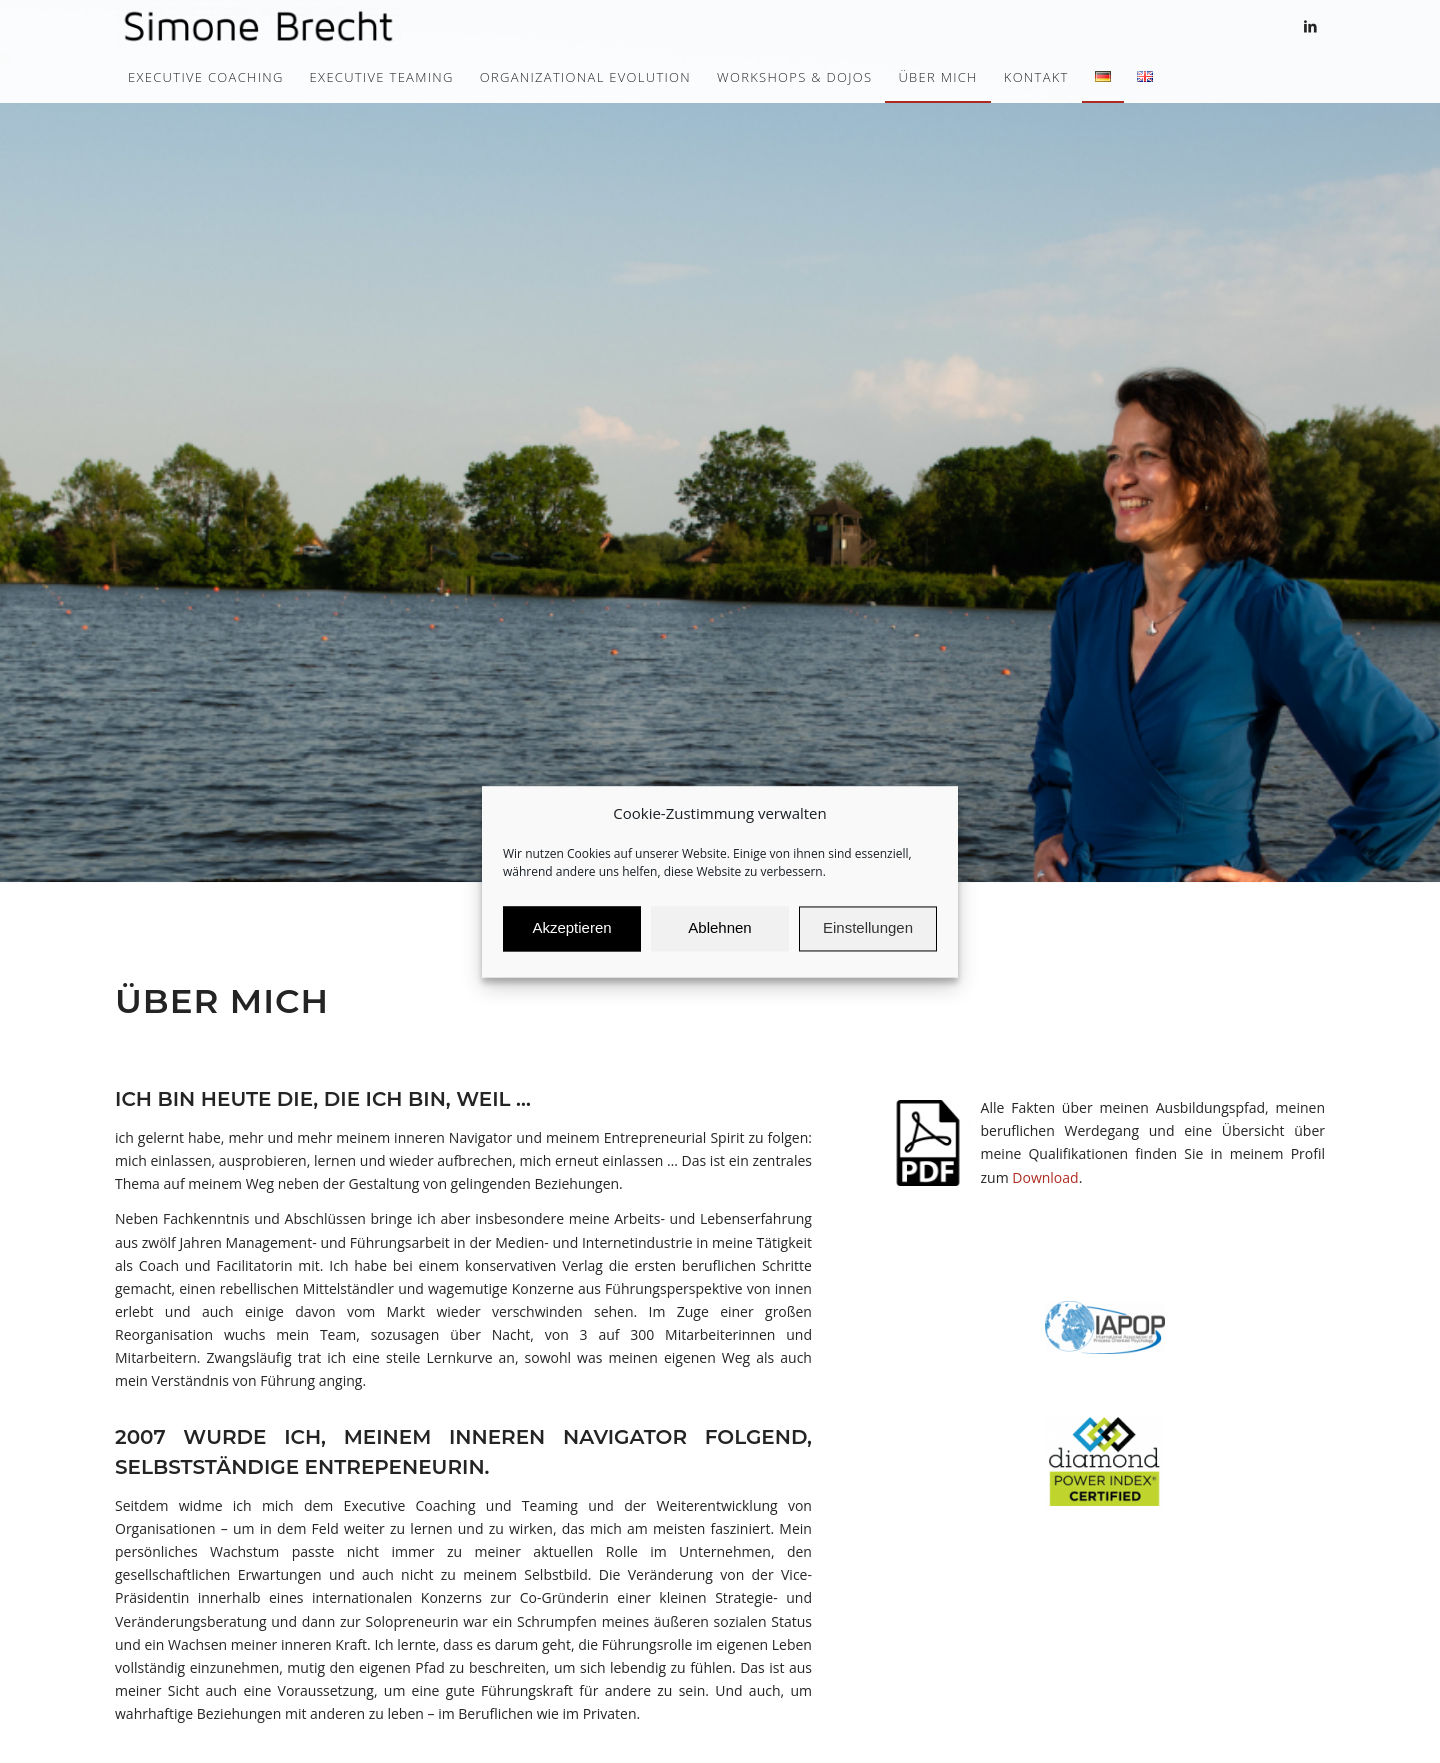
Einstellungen (868, 944)
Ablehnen (719, 944)
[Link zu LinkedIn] (1310, 26)
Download (1045, 1177)
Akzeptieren (571, 944)
